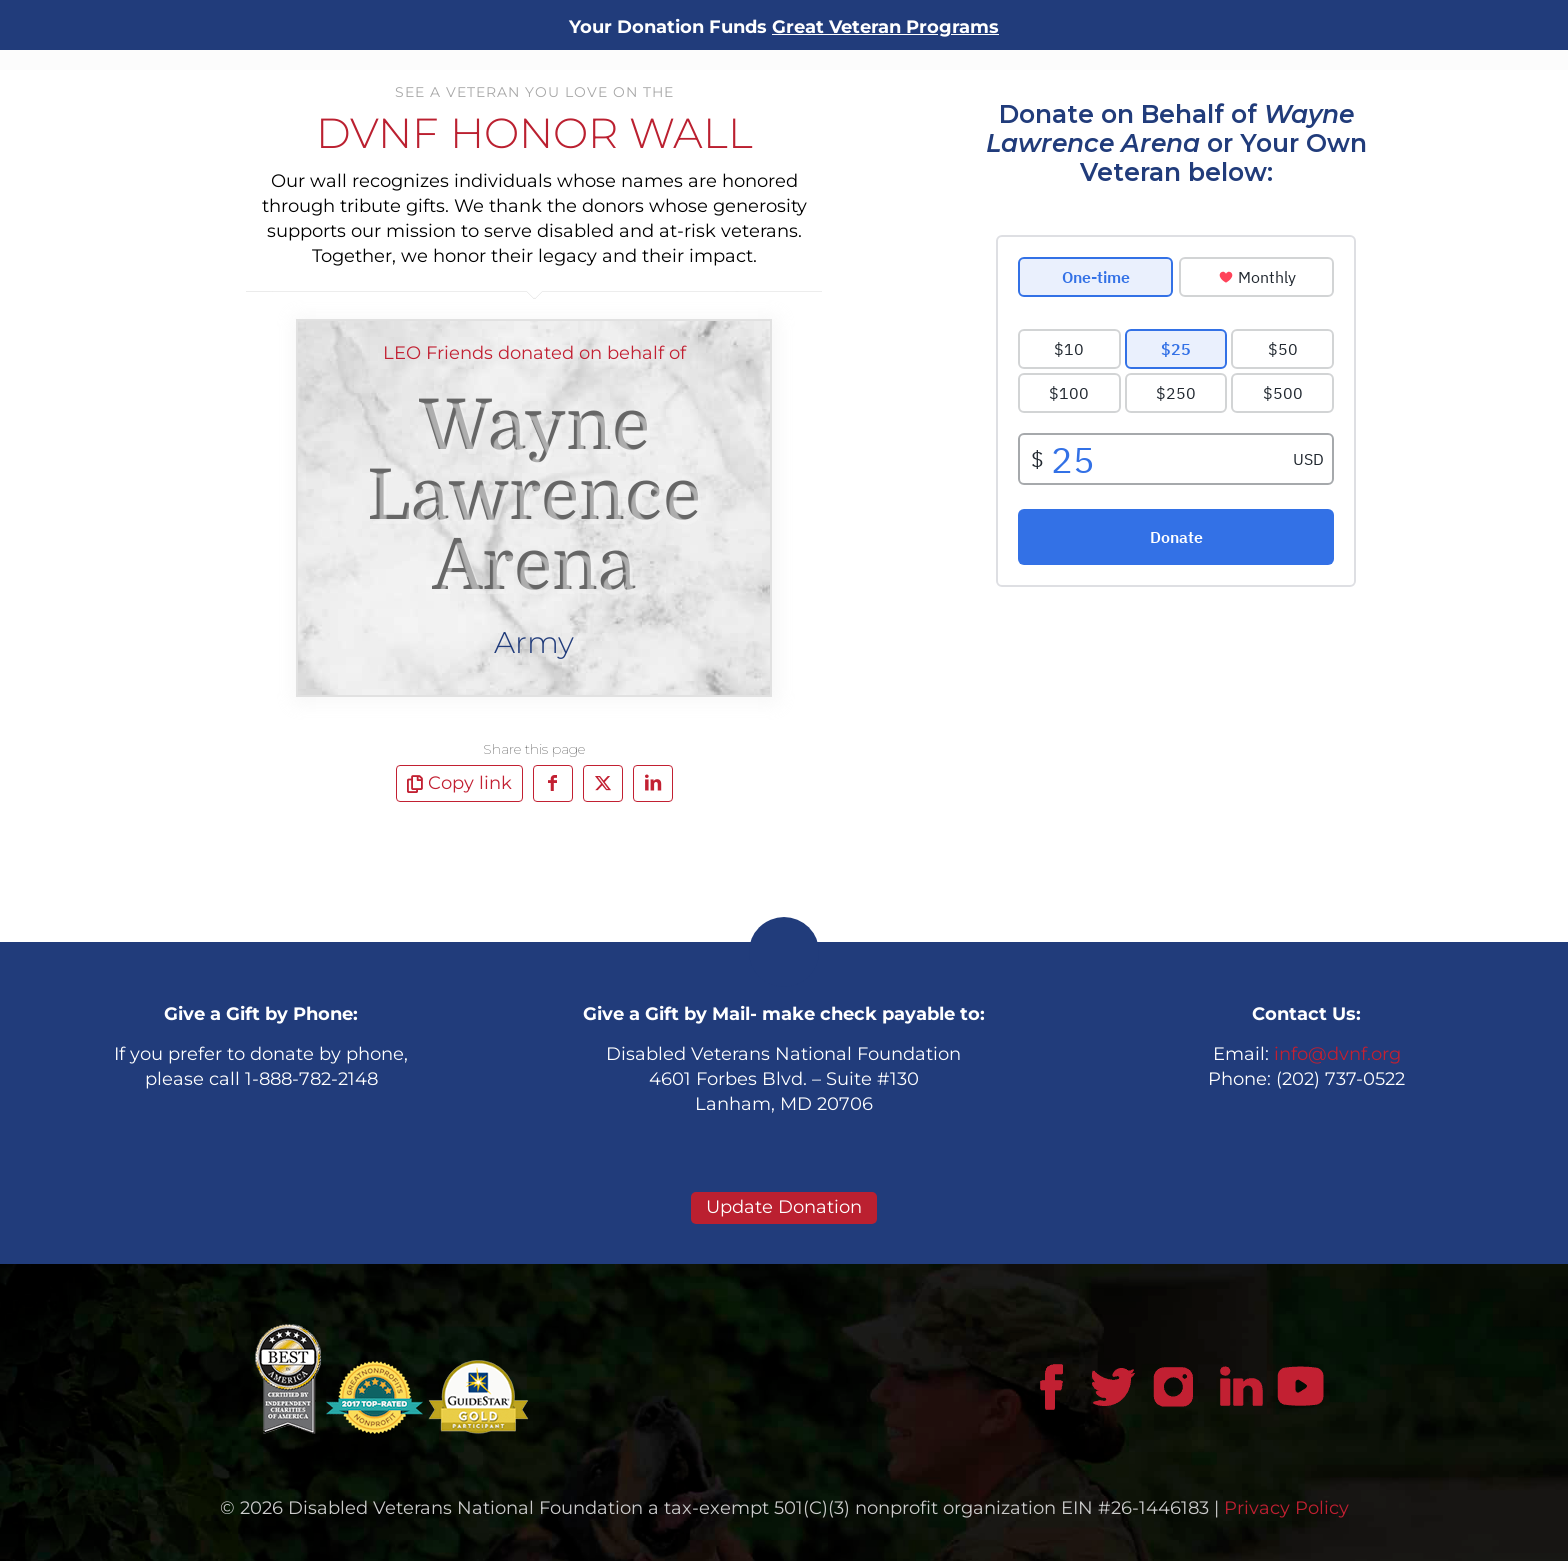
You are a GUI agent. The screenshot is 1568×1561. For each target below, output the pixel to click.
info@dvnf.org (1337, 1054)
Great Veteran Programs (885, 27)
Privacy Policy (1286, 1508)
